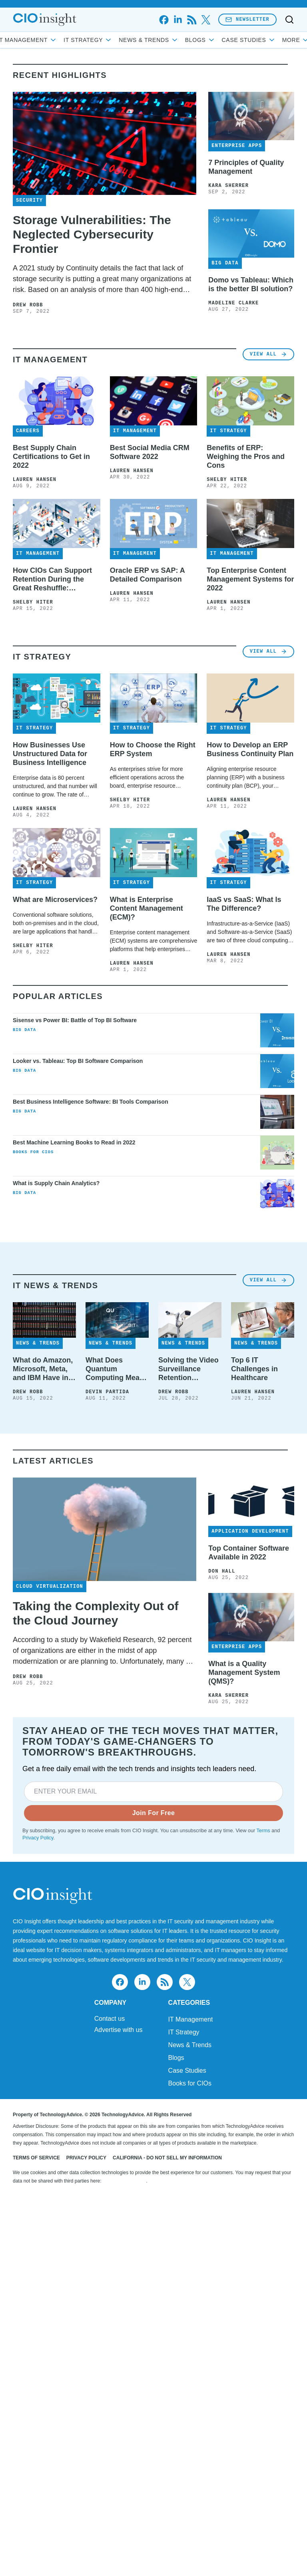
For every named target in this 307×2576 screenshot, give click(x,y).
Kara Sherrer (228, 237)
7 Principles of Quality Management (246, 219)
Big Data (24, 1220)
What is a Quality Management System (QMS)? (244, 1963)
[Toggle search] (289, 19)
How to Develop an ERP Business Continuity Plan (250, 940)
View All (268, 475)
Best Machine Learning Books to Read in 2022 (74, 1333)
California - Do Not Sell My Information (167, 2500)
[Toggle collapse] (21, 2535)
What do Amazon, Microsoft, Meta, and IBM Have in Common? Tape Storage (43, 1660)
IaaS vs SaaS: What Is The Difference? (244, 1094)
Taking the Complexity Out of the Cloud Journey (95, 1904)
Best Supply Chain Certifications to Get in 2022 (51, 578)
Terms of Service (36, 2500)
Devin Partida (107, 1683)
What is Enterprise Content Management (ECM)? (146, 1099)
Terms (263, 2121)
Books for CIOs (33, 1343)
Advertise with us (118, 2372)
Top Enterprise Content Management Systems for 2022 (250, 700)
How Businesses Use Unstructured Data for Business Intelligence (50, 944)
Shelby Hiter (227, 601)
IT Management (58, 40)
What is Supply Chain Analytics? (56, 1374)
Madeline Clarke (233, 355)
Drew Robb (28, 357)
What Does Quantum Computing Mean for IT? (115, 1660)
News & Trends (179, 40)
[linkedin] (177, 19)
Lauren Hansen (34, 601)
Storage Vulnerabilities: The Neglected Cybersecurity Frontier (92, 286)
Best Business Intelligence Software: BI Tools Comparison (90, 1292)
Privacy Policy (37, 2128)
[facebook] (163, 19)
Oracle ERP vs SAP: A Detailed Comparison (147, 696)
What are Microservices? (55, 1090)
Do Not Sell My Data (124, 2523)
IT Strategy (118, 40)
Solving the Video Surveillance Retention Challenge (188, 1660)
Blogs (230, 40)
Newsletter (247, 19)
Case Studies (187, 2413)
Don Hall (221, 1862)
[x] (205, 19)
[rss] (191, 19)
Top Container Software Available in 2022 (248, 1843)
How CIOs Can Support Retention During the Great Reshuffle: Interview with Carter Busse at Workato (52, 701)
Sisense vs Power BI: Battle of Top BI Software (75, 1211)
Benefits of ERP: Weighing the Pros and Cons (246, 578)
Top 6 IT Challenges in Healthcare (254, 1659)
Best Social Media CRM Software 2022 (149, 573)
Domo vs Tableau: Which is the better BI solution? (250, 336)
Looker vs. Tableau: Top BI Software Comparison (78, 1252)
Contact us (109, 2361)
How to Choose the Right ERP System (152, 940)
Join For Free (153, 2103)
